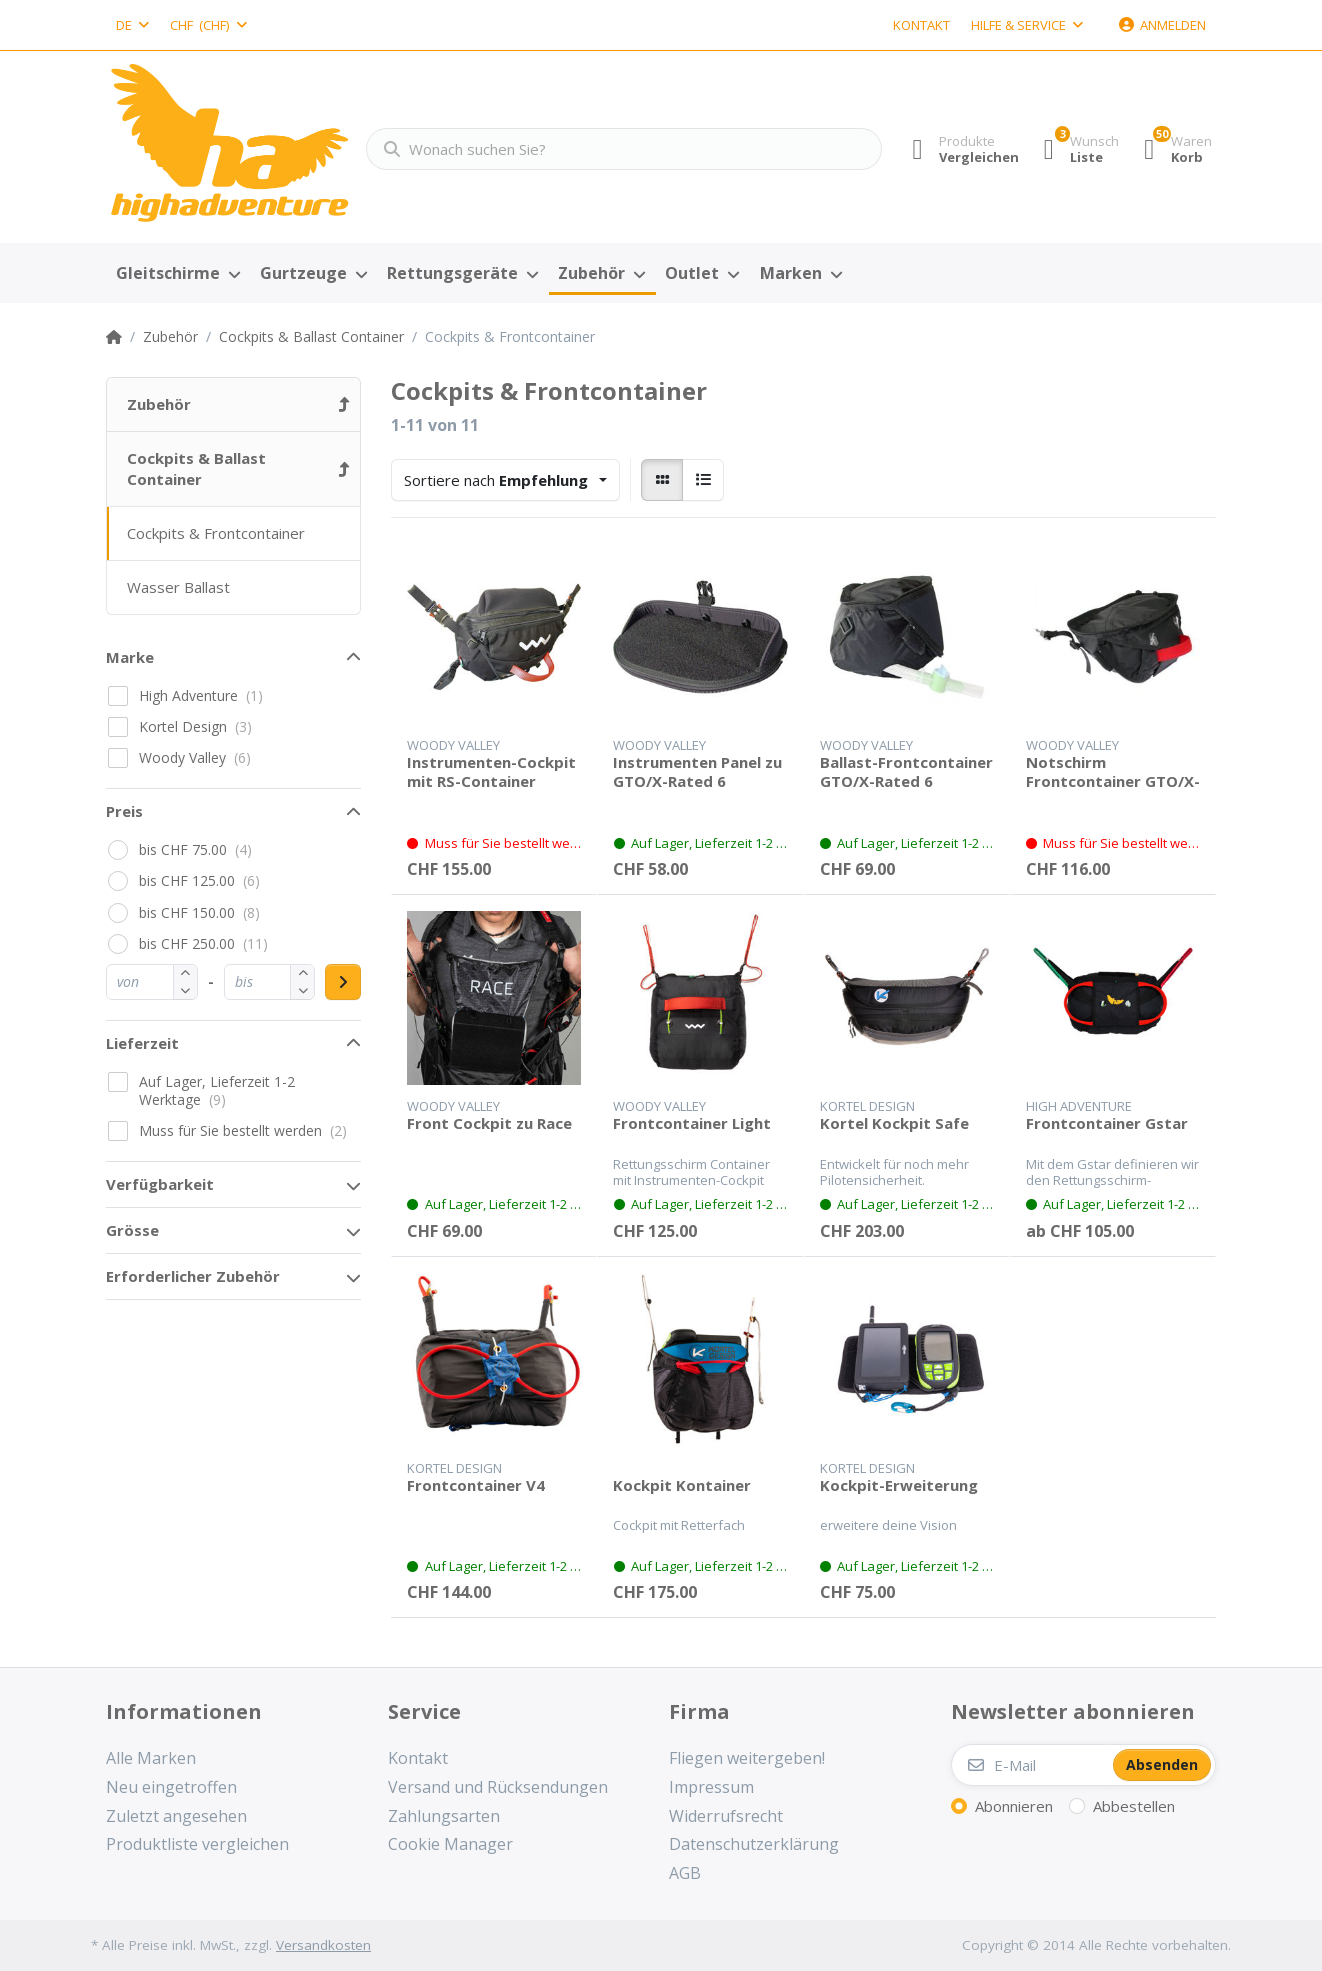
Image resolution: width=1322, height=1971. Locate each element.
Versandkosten (323, 1945)
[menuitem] (178, 274)
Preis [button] (124, 811)
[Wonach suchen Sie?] (615, 149)
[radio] (662, 480)
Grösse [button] (132, 1230)
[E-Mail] (1030, 1765)
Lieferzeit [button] (142, 1043)
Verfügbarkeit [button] (160, 1184)
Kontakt (921, 25)
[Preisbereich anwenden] (343, 982)
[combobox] (132, 25)
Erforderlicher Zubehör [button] (193, 1276)
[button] (185, 990)
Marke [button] (130, 657)
